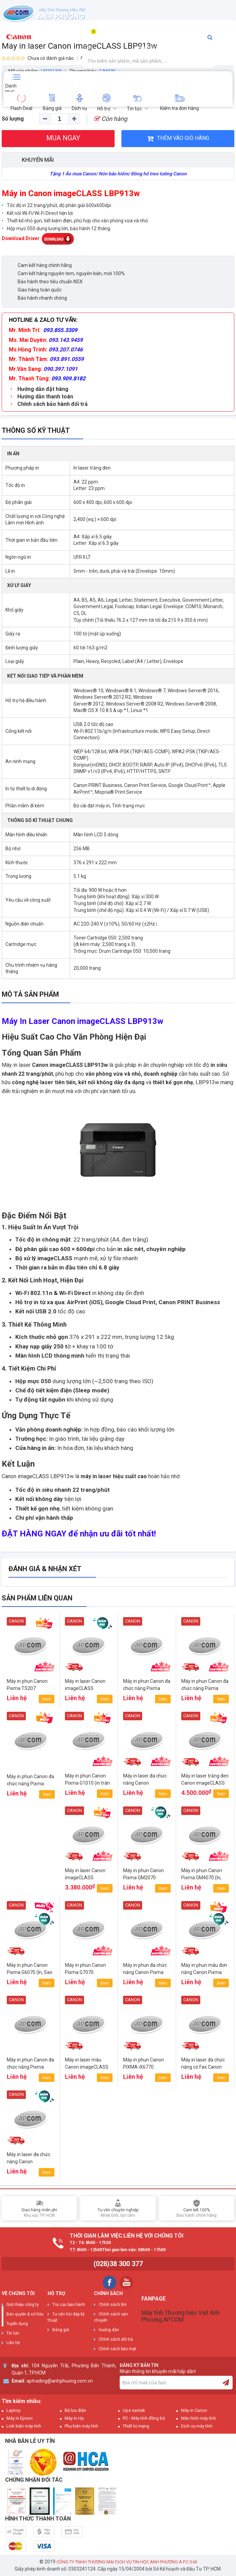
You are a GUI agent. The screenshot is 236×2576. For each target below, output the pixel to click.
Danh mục (10, 87)
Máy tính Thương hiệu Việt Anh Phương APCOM (180, 2316)
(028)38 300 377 (118, 2264)
